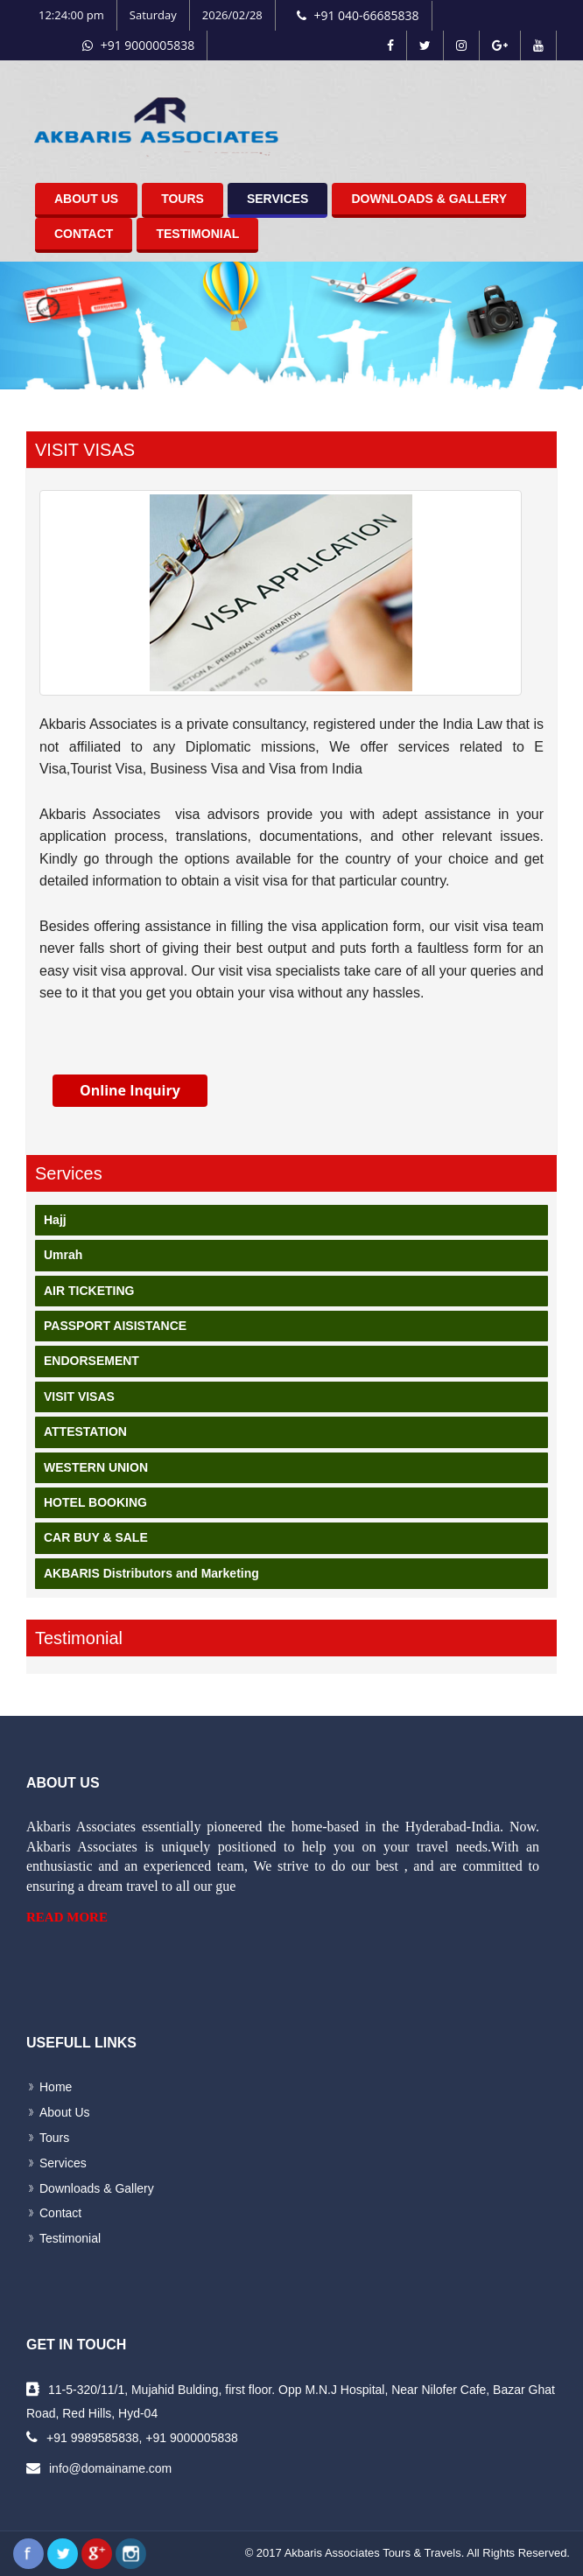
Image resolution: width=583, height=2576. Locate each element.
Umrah (63, 1255)
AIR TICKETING (89, 1291)
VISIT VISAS (79, 1397)
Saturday (153, 15)
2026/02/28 (232, 15)
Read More (67, 1917)
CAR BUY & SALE (96, 1537)
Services (278, 199)
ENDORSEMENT (91, 1361)
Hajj (55, 1220)
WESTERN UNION (96, 1467)
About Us (86, 199)
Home (55, 2087)
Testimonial (197, 234)
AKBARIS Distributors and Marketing (151, 1573)
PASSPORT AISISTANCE (115, 1326)
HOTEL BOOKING (95, 1502)
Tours (182, 199)
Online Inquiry (130, 1090)
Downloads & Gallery (429, 199)
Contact (83, 234)
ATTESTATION (85, 1431)
